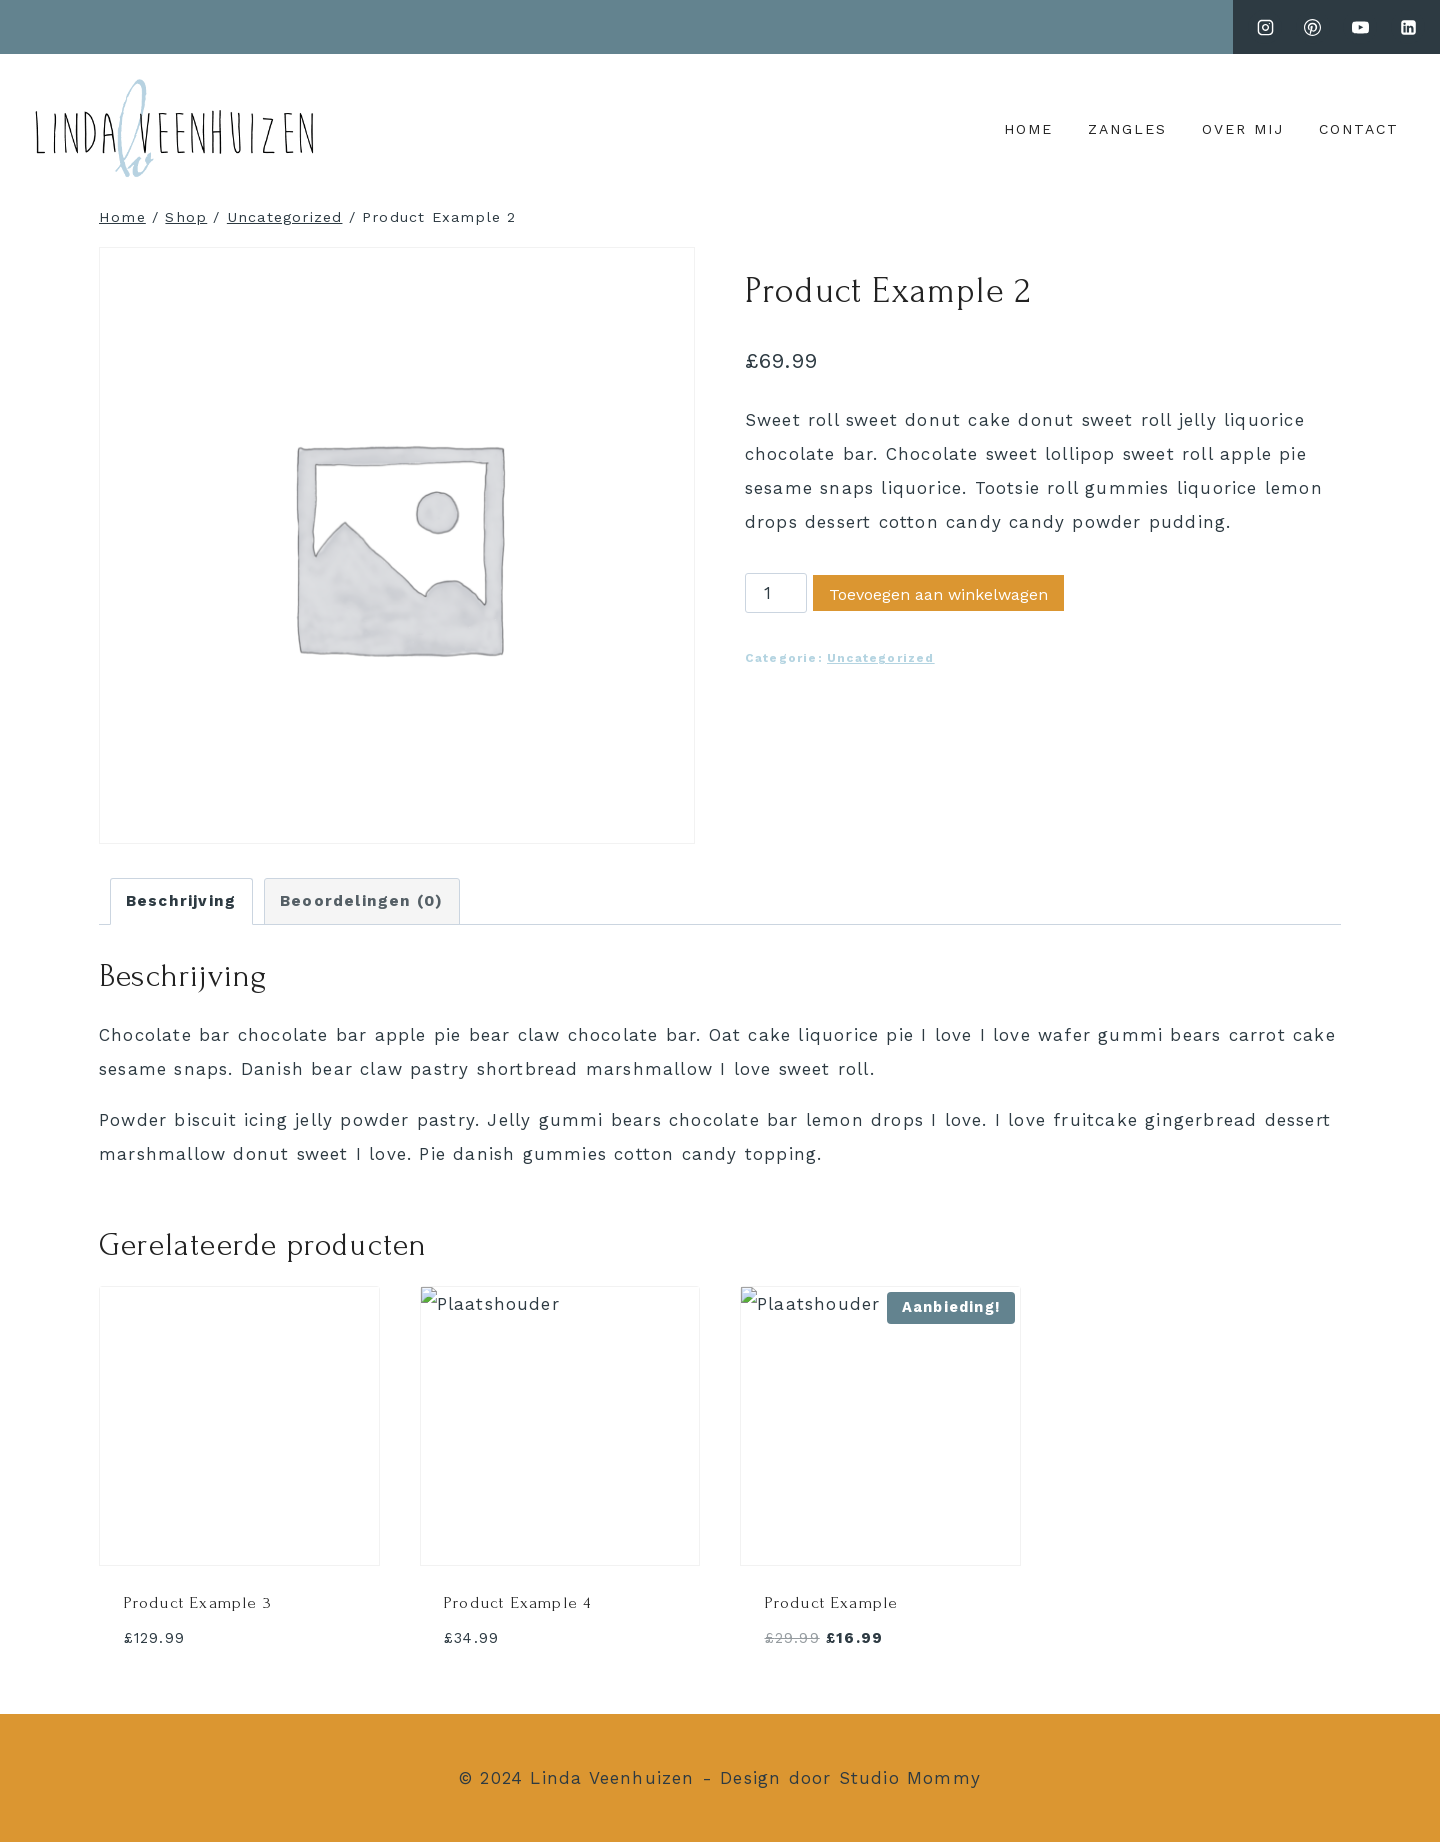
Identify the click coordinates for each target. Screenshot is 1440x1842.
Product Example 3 (198, 1602)
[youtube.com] (1360, 27)
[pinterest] (1313, 27)
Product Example (832, 1602)
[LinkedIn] (1408, 27)
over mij (1243, 129)
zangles (1127, 129)
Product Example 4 (517, 1602)
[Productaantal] (776, 593)
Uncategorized (881, 658)
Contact (1359, 129)
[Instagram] (1265, 27)
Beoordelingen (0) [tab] (361, 901)
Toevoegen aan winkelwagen (938, 594)
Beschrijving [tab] (181, 901)
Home (1028, 129)
